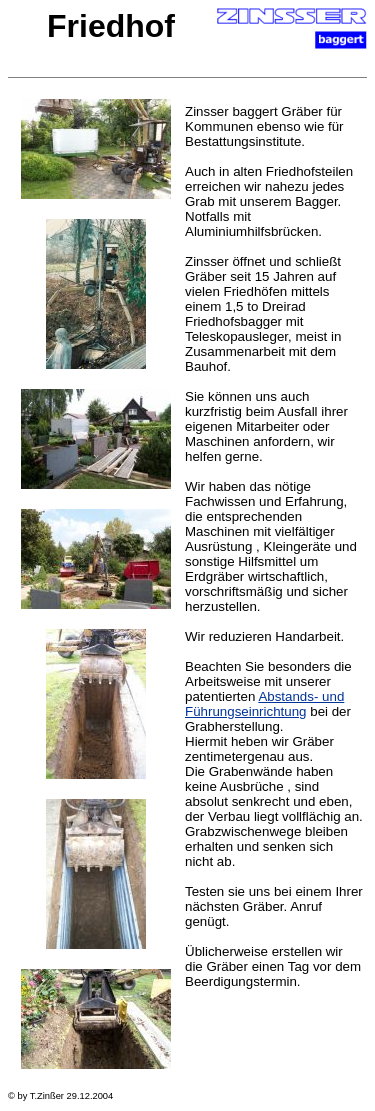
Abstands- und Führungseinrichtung (264, 704)
